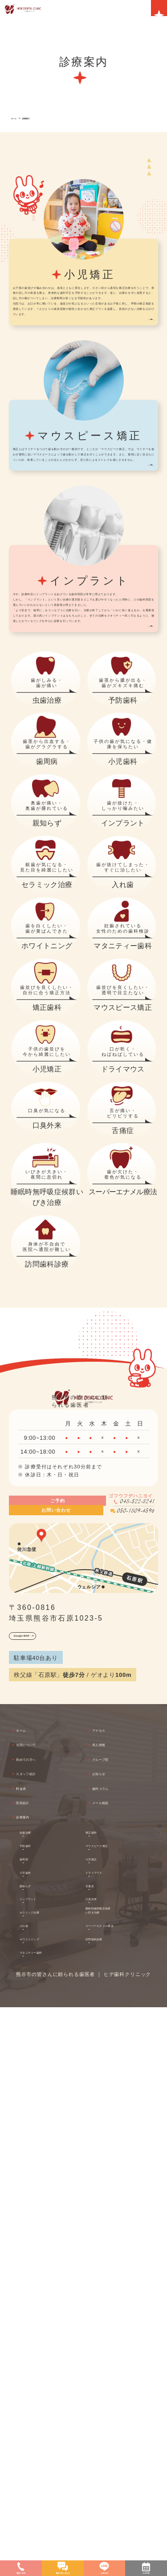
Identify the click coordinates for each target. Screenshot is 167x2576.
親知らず (40, 2444)
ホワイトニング (50, 2497)
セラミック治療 (50, 2471)
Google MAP (38, 2166)
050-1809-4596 (110, 2032)
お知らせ (113, 2320)
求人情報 (113, 2284)
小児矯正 (106, 2418)
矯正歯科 (106, 2391)
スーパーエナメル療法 (125, 2493)
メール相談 (116, 2356)
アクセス (113, 2266)
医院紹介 (37, 2356)
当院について (44, 2284)
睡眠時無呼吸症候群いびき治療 (122, 2475)
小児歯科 (40, 2431)
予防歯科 (40, 2405)
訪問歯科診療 (112, 2506)
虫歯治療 (40, 2391)
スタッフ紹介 (44, 2320)
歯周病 (36, 2418)
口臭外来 (106, 2458)
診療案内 (39, 117)
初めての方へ (44, 2302)
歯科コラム (116, 2338)
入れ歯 (36, 2484)
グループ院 (116, 2302)
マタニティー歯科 (50, 2515)
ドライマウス (112, 2431)
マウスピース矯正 (119, 2405)
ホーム (17, 117)
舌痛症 (102, 2444)
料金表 (33, 2338)
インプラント (46, 2458)
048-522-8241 (114, 2013)
